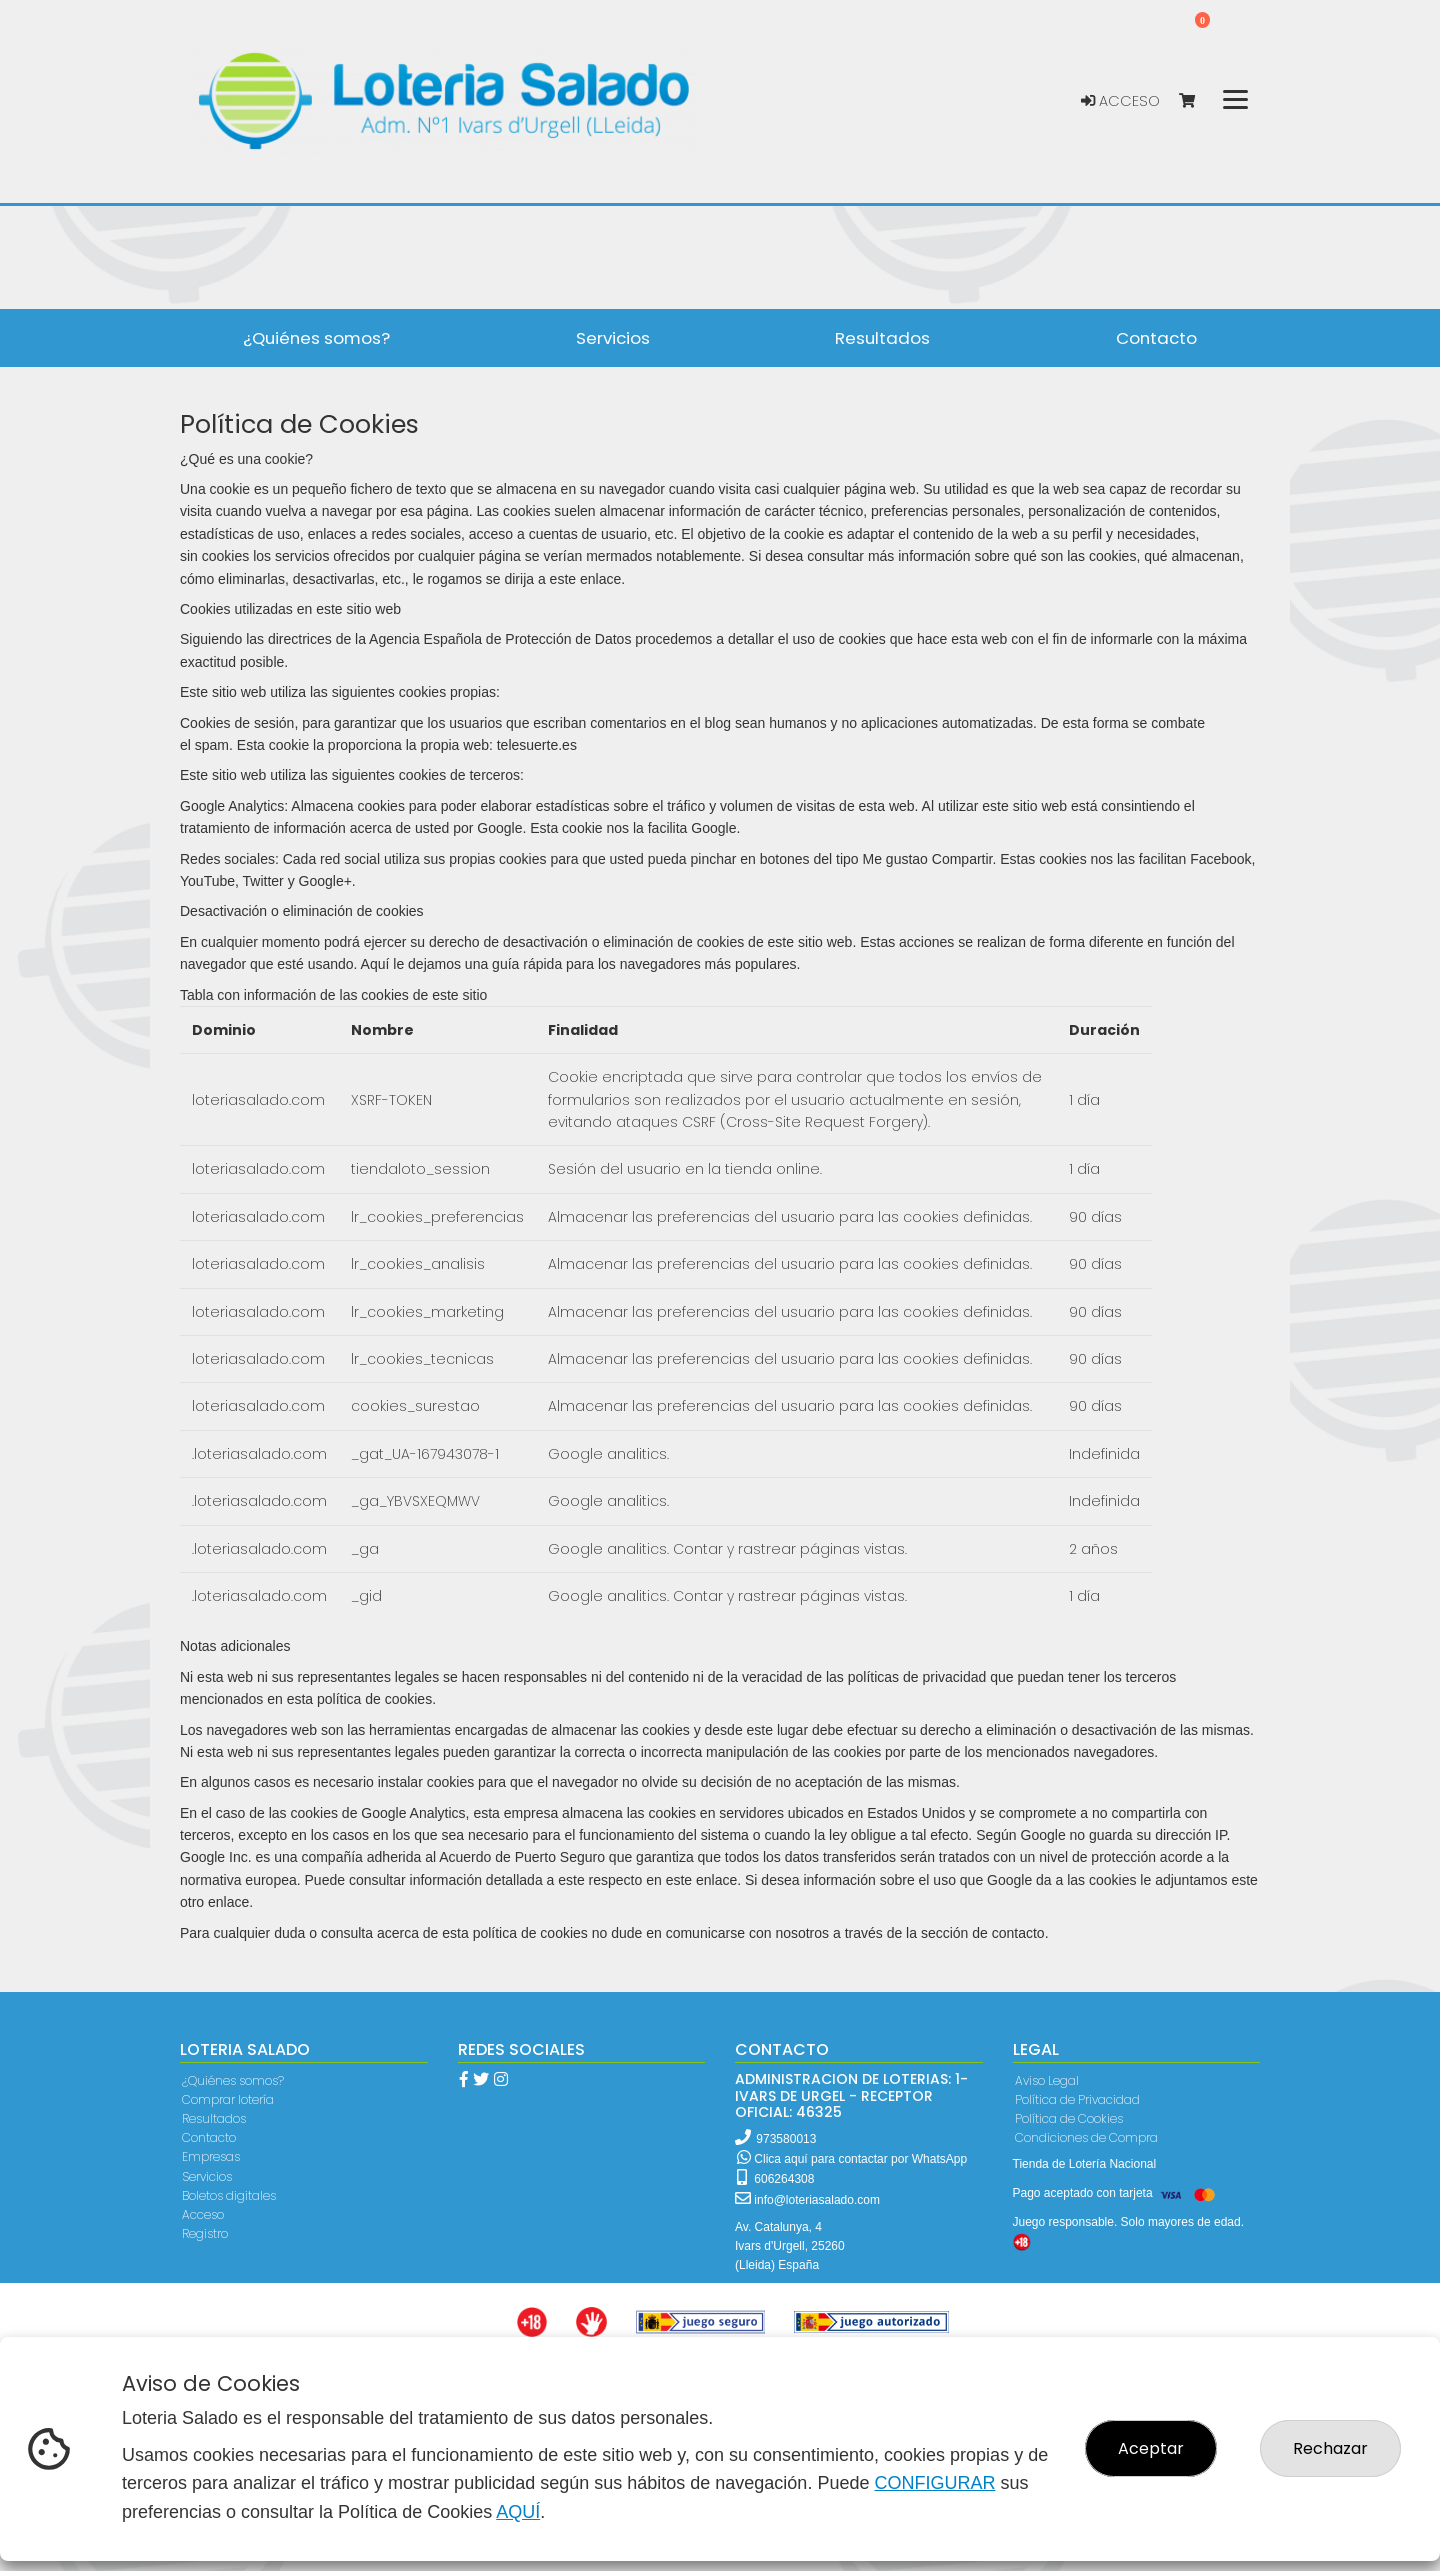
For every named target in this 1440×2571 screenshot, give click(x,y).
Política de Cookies (1069, 2118)
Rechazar (1330, 2448)
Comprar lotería (228, 2099)
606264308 (775, 2179)
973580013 (786, 2139)
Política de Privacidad (1077, 2099)
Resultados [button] (882, 338)
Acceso (1120, 101)
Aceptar (1151, 2448)
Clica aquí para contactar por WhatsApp (852, 2159)
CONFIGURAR (934, 2483)
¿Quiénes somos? (233, 2080)
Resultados (214, 2118)
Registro (205, 2233)
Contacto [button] (1156, 338)
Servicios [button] (613, 338)
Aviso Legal (1047, 2080)
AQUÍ (518, 2512)
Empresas (211, 2156)
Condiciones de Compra (1086, 2137)
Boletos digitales (229, 2195)
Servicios (207, 2176)
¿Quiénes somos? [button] (316, 338)
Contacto (209, 2137)
